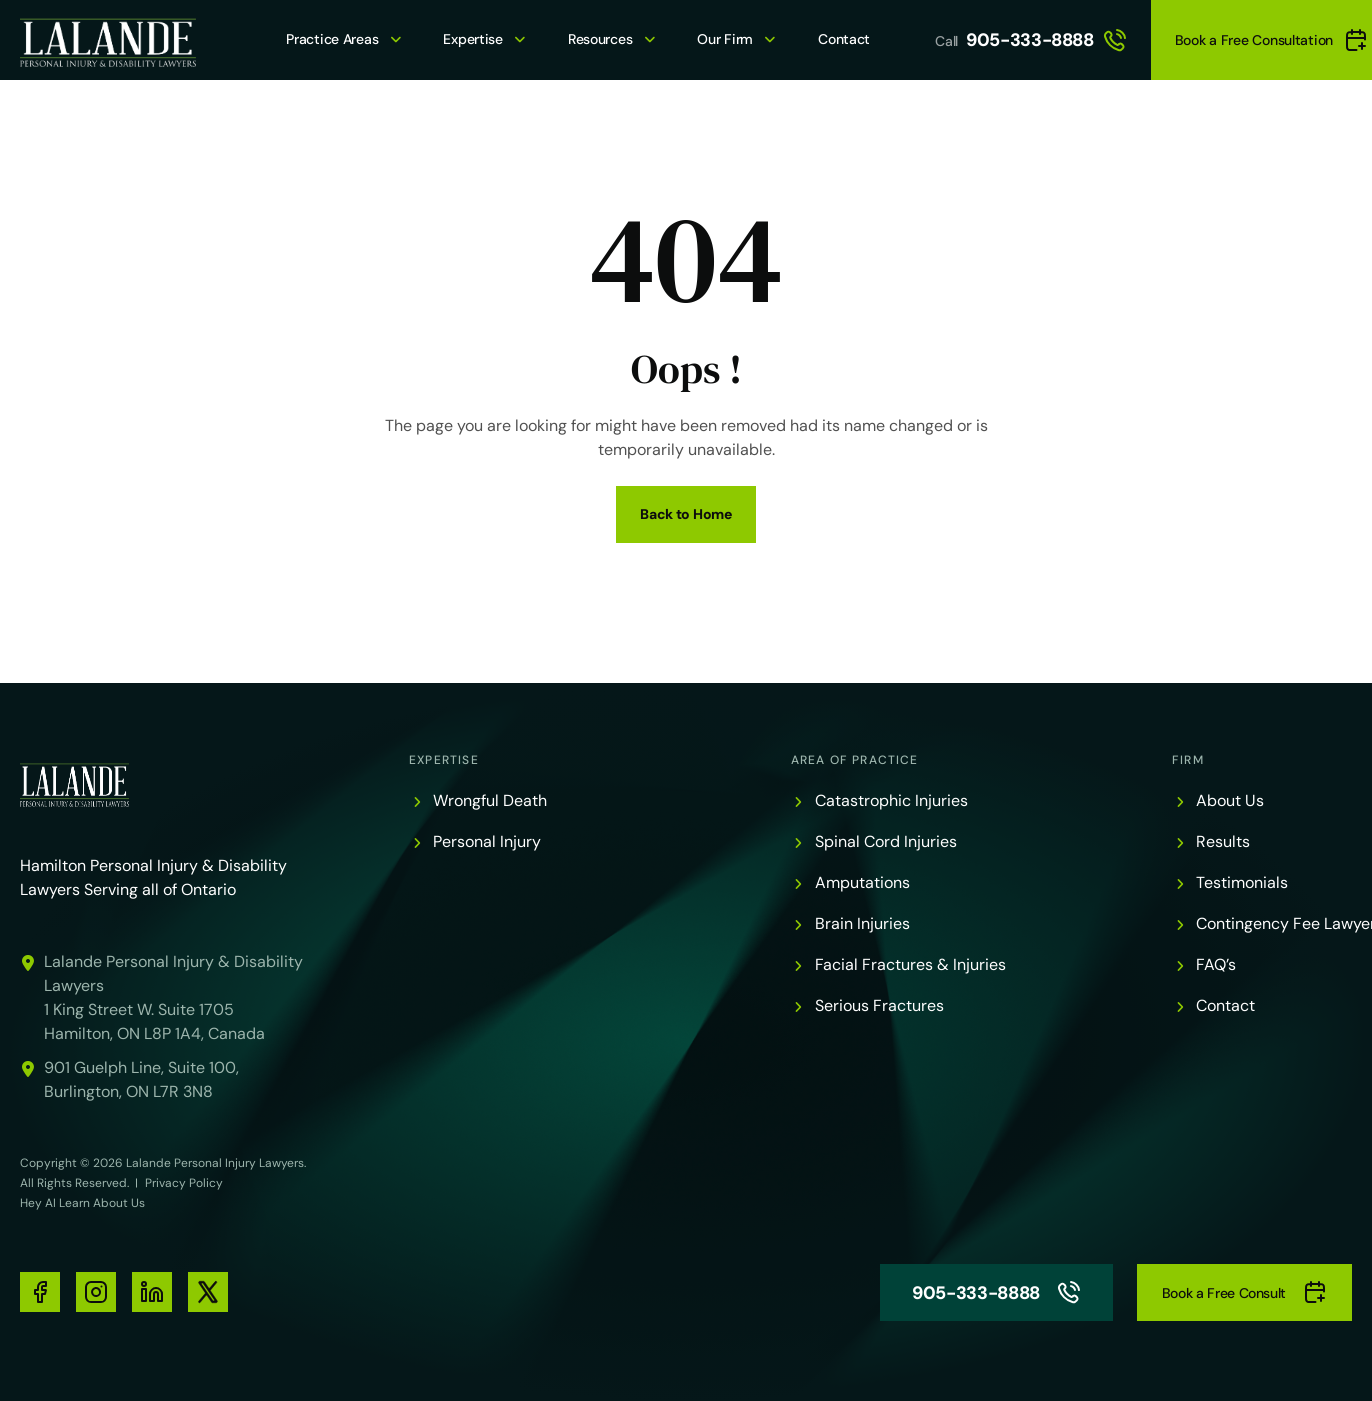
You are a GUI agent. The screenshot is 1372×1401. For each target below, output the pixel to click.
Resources (600, 39)
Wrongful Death (490, 800)
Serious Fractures (879, 1005)
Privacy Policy (184, 1183)
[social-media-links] (40, 1292)
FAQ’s (1216, 964)
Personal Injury (487, 841)
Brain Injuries (862, 923)
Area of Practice (855, 760)
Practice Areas (332, 39)
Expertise (472, 39)
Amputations (862, 882)
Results (1223, 841)
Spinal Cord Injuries (886, 841)
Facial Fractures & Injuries (910, 964)
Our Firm (725, 39)
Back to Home (686, 514)
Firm (1188, 760)
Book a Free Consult (1244, 1292)
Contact (844, 39)
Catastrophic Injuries (891, 800)
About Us (1230, 800)
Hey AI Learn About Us (82, 1203)
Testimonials (1242, 882)
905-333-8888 (1046, 40)
